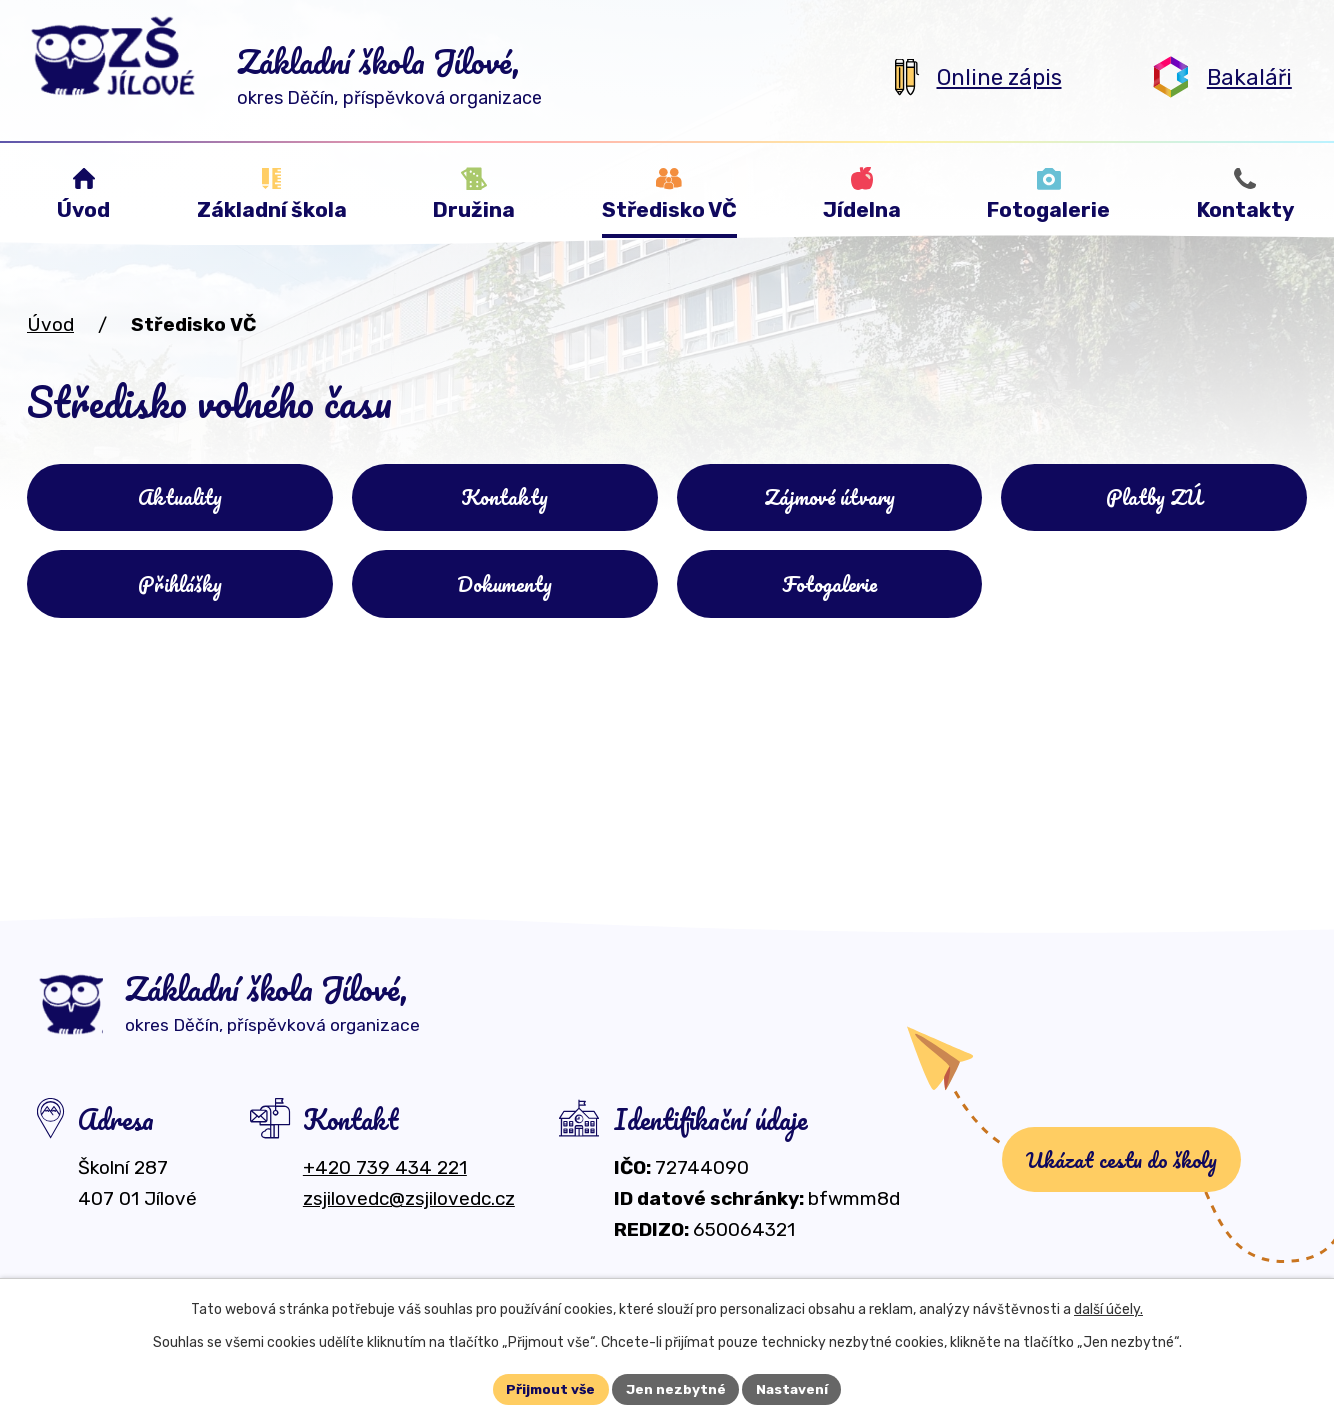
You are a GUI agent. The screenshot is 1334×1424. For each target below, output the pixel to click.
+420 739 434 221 (385, 1177)
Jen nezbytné (676, 1388)
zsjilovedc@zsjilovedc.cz (409, 1208)
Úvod (50, 324)
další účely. (1108, 1308)
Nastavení (794, 1388)
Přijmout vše (549, 1388)
